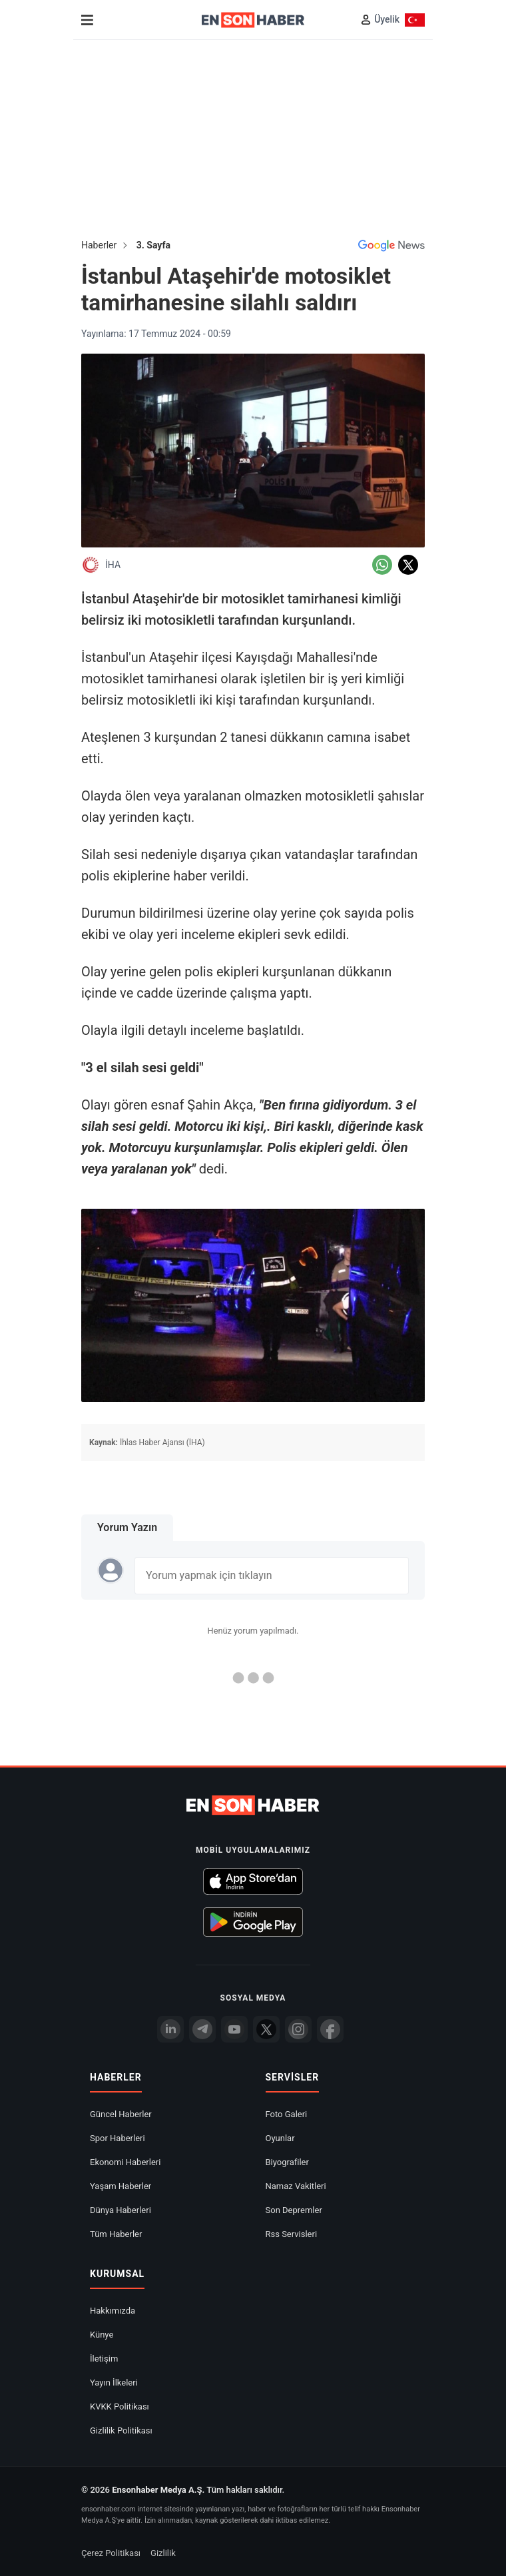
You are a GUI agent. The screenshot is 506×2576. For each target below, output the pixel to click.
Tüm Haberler (116, 2234)
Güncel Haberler (121, 2114)
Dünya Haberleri (120, 2210)
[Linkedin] (170, 2029)
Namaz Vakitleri (296, 2186)
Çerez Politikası (110, 2553)
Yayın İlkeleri (114, 2383)
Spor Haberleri (117, 2138)
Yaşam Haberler (120, 2186)
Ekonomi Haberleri (125, 2162)
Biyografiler (287, 2162)
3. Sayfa (153, 245)
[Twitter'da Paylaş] (408, 565)
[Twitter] (266, 2029)
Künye (101, 2335)
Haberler (99, 245)
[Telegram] (202, 2029)
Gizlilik (163, 2553)
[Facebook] (330, 2029)
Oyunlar (280, 2138)
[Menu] (87, 20)
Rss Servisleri (292, 2234)
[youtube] (234, 2029)
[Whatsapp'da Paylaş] (382, 565)
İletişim (104, 2359)
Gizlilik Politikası (121, 2430)
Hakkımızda (112, 2311)
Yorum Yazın (127, 1527)
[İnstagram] (298, 2029)
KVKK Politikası (119, 2407)
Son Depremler (294, 2210)
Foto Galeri (287, 2114)
